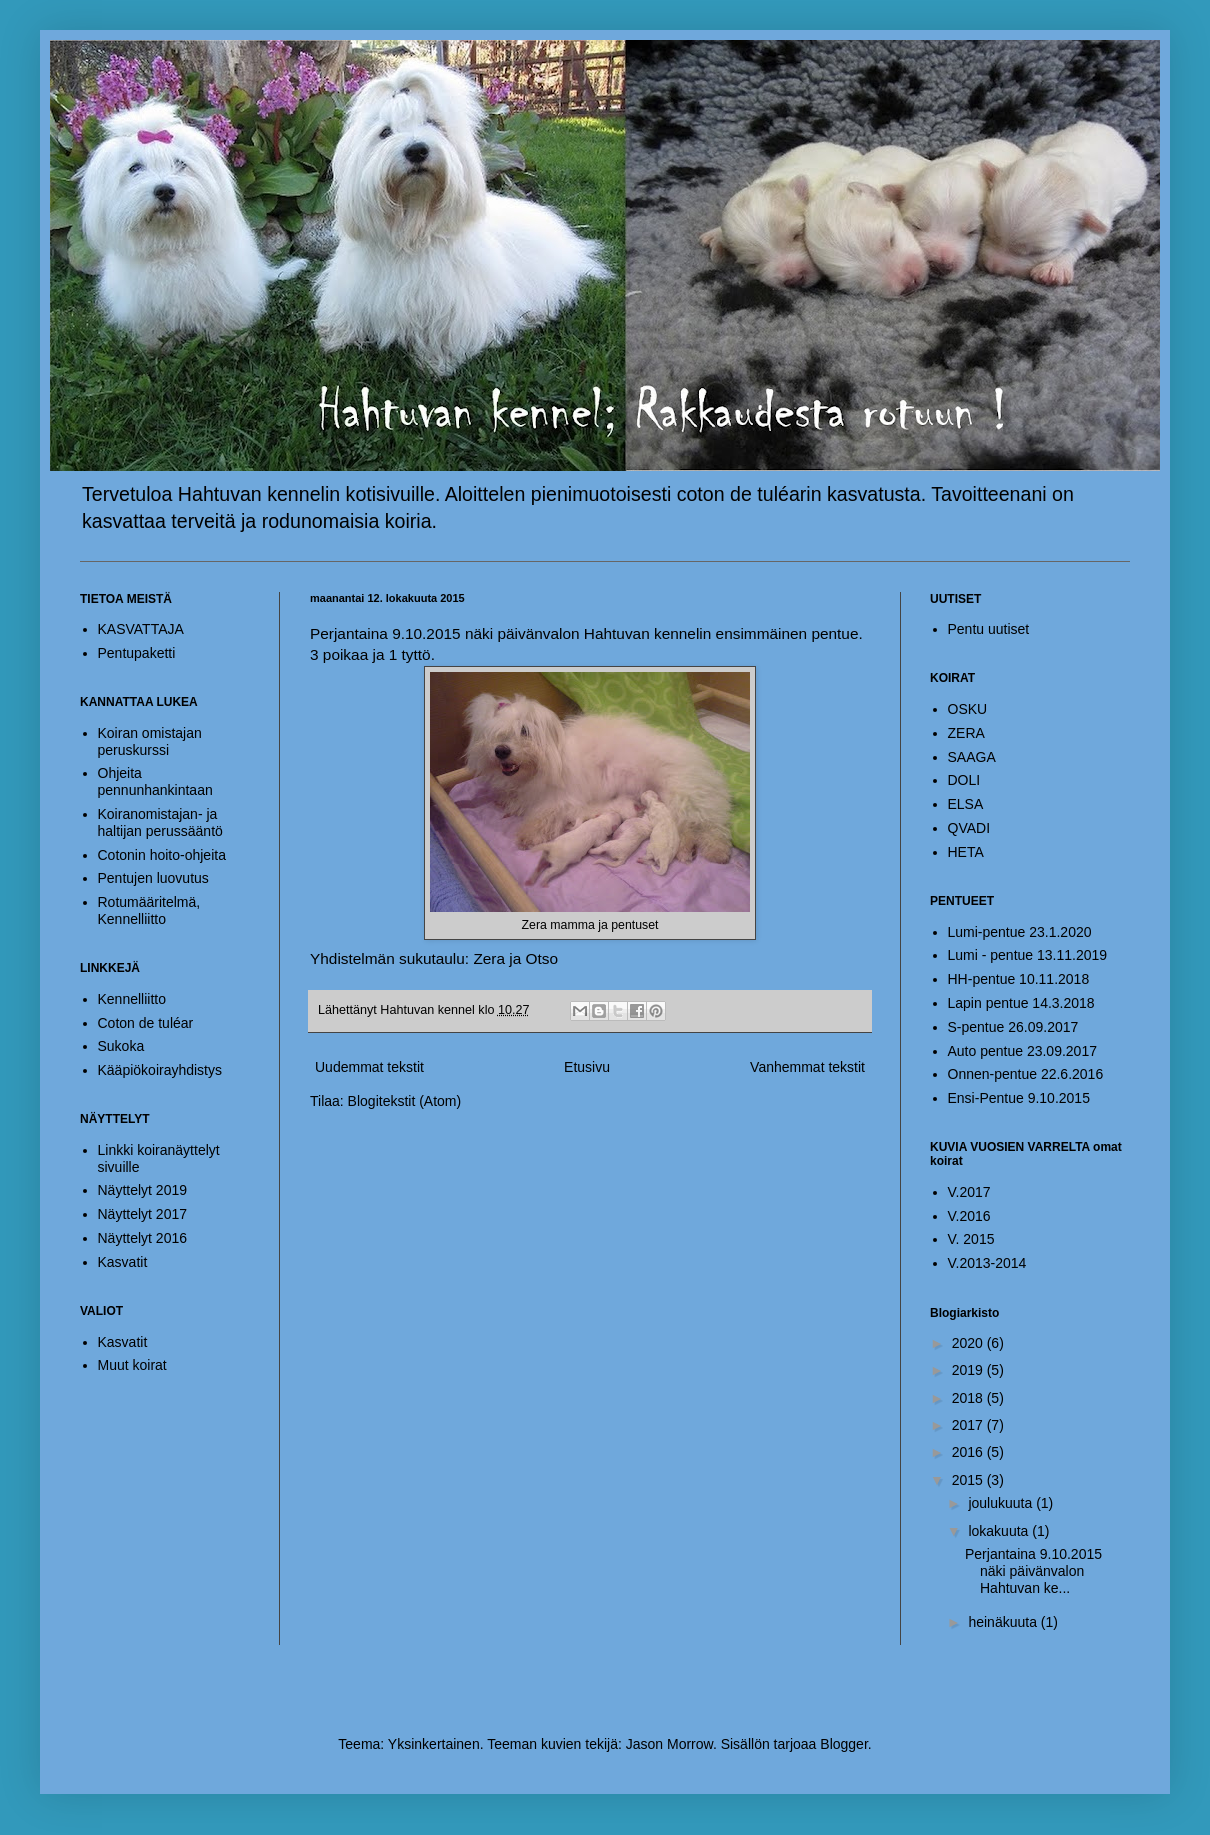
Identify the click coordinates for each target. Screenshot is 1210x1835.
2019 (969, 1370)
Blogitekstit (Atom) (405, 1101)
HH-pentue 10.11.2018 (1019, 979)
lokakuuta (1000, 1531)
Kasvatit (123, 1262)
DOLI (964, 780)
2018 (969, 1398)
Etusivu (587, 1067)
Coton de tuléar (146, 1023)
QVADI (969, 828)
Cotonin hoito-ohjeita (162, 855)
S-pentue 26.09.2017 (1013, 1027)
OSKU (968, 709)
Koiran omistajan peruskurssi (150, 741)
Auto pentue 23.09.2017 (1022, 1051)
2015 (969, 1480)
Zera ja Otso (515, 958)
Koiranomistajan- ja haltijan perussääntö (160, 822)
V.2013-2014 (987, 1263)
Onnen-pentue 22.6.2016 (1026, 1074)
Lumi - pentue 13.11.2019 (1028, 955)
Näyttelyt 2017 (143, 1214)
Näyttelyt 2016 (143, 1238)
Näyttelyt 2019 (143, 1190)
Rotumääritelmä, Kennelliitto (149, 910)
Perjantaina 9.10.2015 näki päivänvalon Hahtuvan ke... (1033, 1571)
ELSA (966, 804)
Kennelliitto (132, 999)
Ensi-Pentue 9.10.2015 (1019, 1098)
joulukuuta (1002, 1503)
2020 (969, 1343)
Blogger (843, 1744)
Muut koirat (132, 1365)
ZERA (966, 733)
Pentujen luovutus (153, 878)
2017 (969, 1425)
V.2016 (969, 1216)
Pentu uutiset (989, 629)
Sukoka (121, 1046)
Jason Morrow (669, 1744)
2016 (969, 1452)
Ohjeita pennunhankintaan (155, 781)
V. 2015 (971, 1239)
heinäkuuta (1004, 1622)
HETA (966, 852)
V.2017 (969, 1192)
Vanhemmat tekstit (807, 1067)
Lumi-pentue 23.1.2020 (1020, 932)
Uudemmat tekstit (369, 1067)
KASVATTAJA (141, 629)
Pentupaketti (137, 653)
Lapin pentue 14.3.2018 (1021, 1003)
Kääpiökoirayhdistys (160, 1070)
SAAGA (972, 757)
